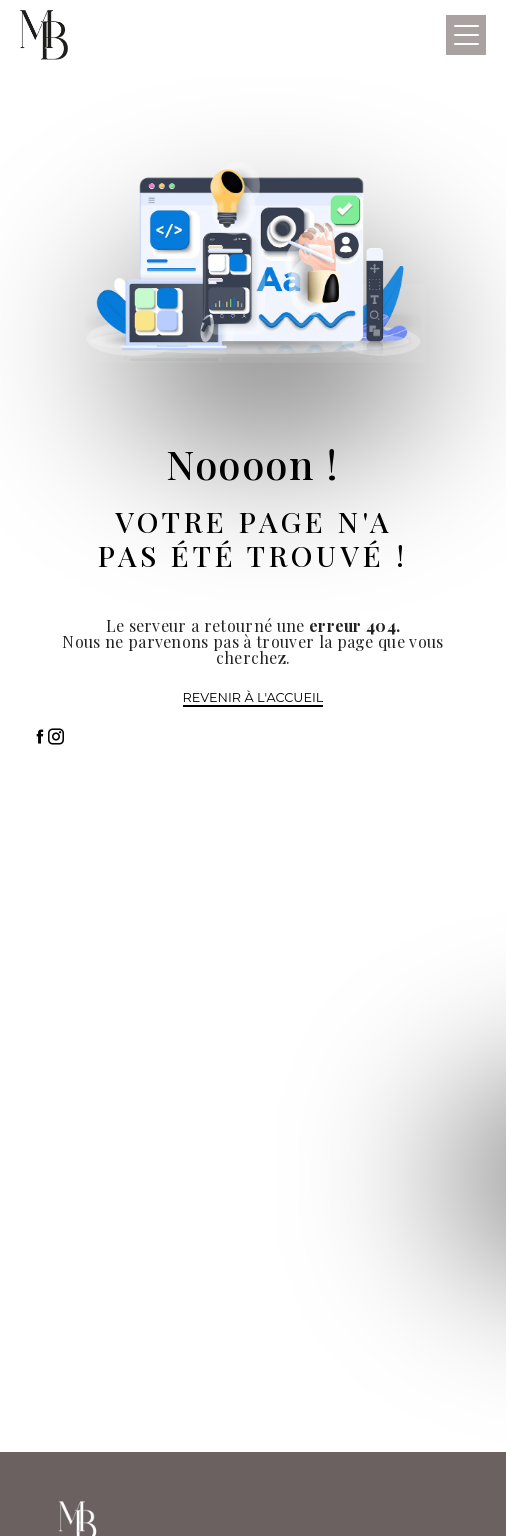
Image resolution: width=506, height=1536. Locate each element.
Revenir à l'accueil (253, 697)
